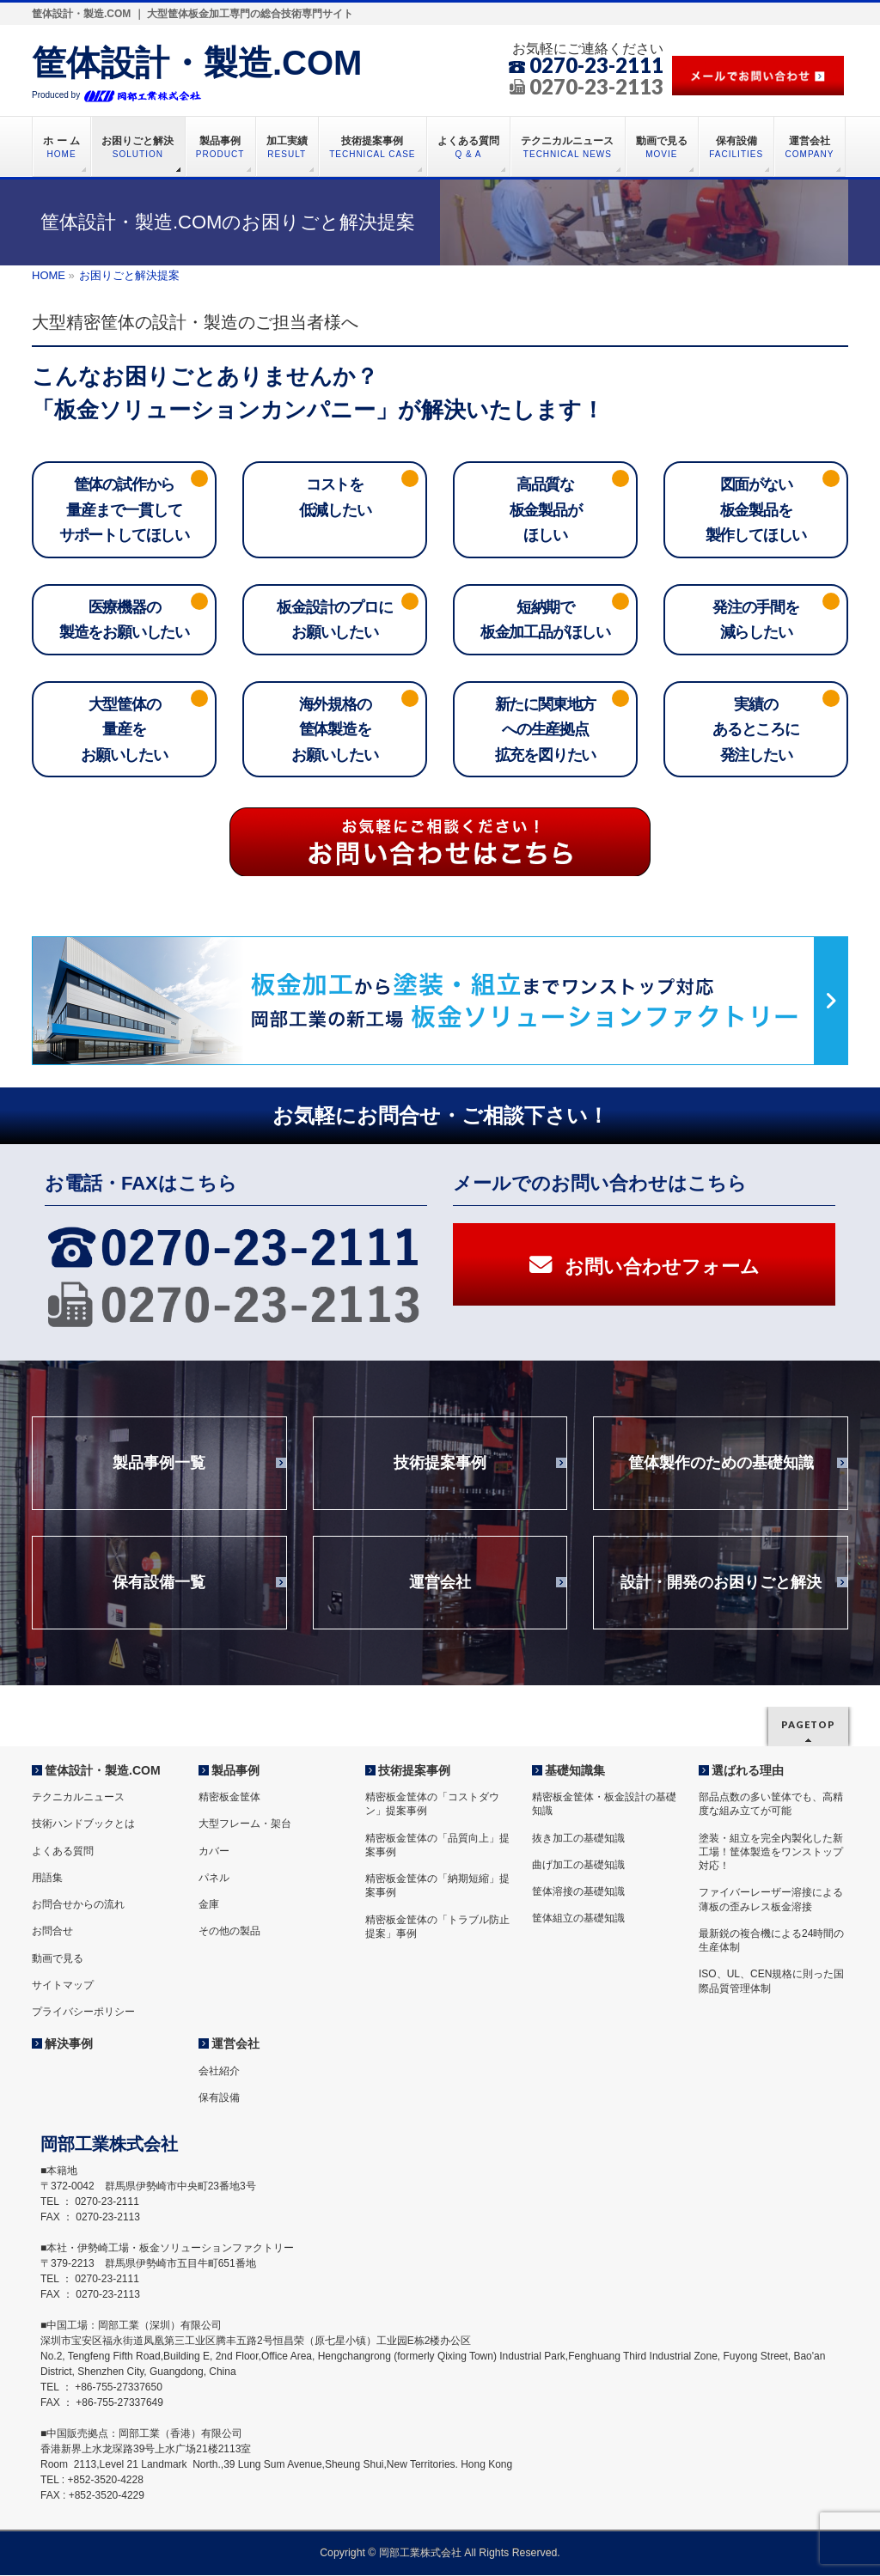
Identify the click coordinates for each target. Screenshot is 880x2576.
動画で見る (57, 1959)
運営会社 (440, 1588)
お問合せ (52, 1933)
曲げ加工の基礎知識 (578, 1866)
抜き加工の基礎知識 (578, 1839)
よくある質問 (63, 1852)
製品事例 (235, 1772)
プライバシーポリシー (83, 2013)
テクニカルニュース (78, 1799)
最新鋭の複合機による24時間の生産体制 (771, 1941)
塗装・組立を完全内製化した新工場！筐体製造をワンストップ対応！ (771, 1853)
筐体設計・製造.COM (197, 63)
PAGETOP (808, 1726)
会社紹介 (219, 2072)
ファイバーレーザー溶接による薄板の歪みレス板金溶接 (771, 1901)
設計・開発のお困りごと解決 (721, 1588)
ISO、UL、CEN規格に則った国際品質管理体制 (771, 1982)
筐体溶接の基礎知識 (578, 1893)
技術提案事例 (440, 1468)
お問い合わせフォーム (644, 1271)
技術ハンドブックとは (83, 1825)
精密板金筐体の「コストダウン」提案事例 (432, 1805)
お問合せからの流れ (78, 1906)
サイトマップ (63, 1986)
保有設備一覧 (159, 1588)
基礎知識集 (575, 1772)
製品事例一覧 (159, 1468)
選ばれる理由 (748, 1772)
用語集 (47, 1879)
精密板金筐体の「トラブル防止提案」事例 (437, 1927)
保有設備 (219, 2098)
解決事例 (69, 2045)
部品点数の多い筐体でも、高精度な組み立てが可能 (771, 1805)
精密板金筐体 (229, 1799)
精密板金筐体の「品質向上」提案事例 (437, 1846)
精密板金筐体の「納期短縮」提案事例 (437, 1887)
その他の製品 (229, 1933)
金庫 (209, 1906)
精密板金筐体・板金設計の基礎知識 (604, 1805)
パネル (214, 1879)
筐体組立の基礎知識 (578, 1920)
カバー (214, 1852)
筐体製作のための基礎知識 (721, 1468)
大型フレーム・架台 (245, 1825)
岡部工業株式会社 (420, 2554)
